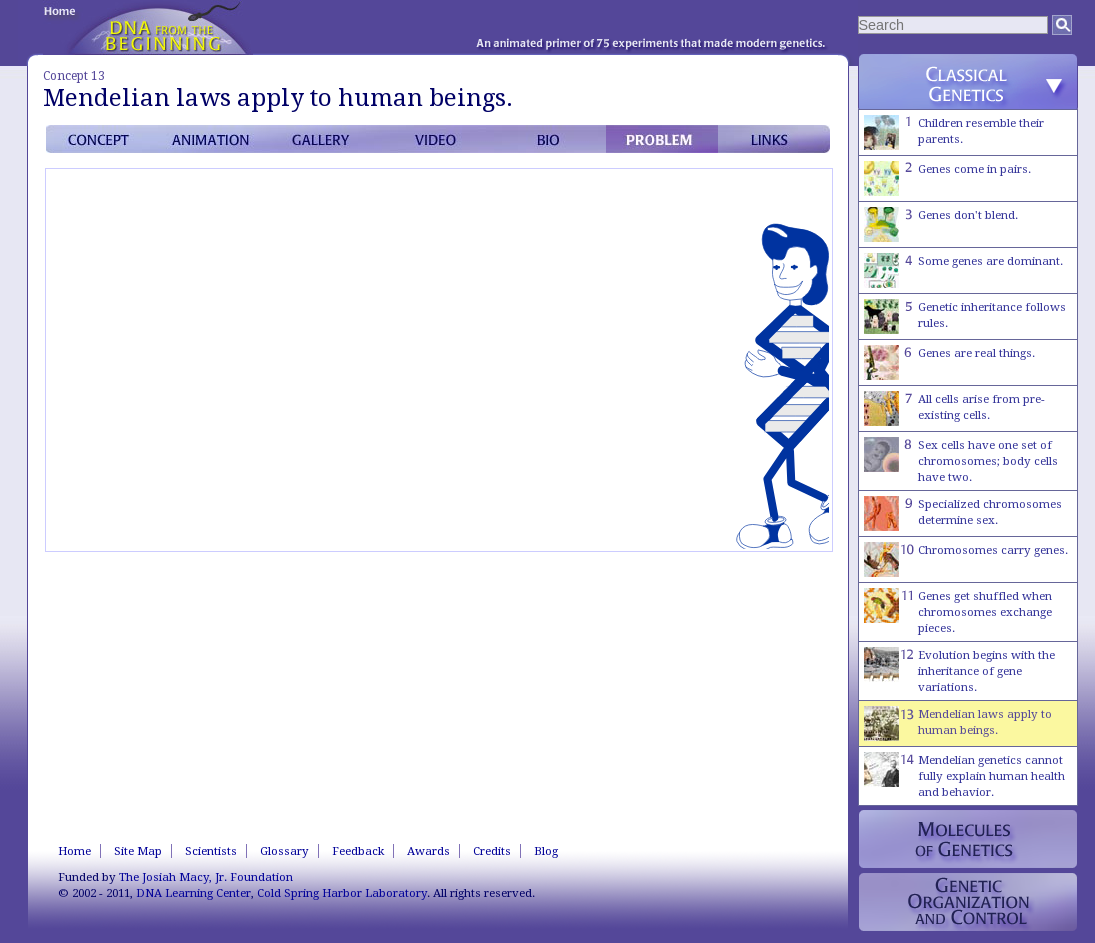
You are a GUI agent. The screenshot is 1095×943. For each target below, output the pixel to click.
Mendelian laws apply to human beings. (958, 723)
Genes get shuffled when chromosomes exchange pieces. (958, 611)
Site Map (138, 851)
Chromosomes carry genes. (966, 559)
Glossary (284, 851)
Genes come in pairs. (947, 178)
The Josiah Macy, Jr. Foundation (206, 877)
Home (74, 851)
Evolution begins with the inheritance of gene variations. (959, 670)
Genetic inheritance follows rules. (965, 316)
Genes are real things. (949, 362)
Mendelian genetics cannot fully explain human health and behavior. (964, 775)
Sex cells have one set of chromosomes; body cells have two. (961, 460)
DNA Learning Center (193, 893)
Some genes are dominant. (963, 270)
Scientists (211, 851)
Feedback (358, 851)
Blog (546, 851)
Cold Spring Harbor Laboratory (342, 893)
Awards (428, 851)
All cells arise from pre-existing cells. (954, 408)
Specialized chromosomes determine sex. (963, 513)
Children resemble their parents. (954, 132)
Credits (492, 851)
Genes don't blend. (941, 224)
